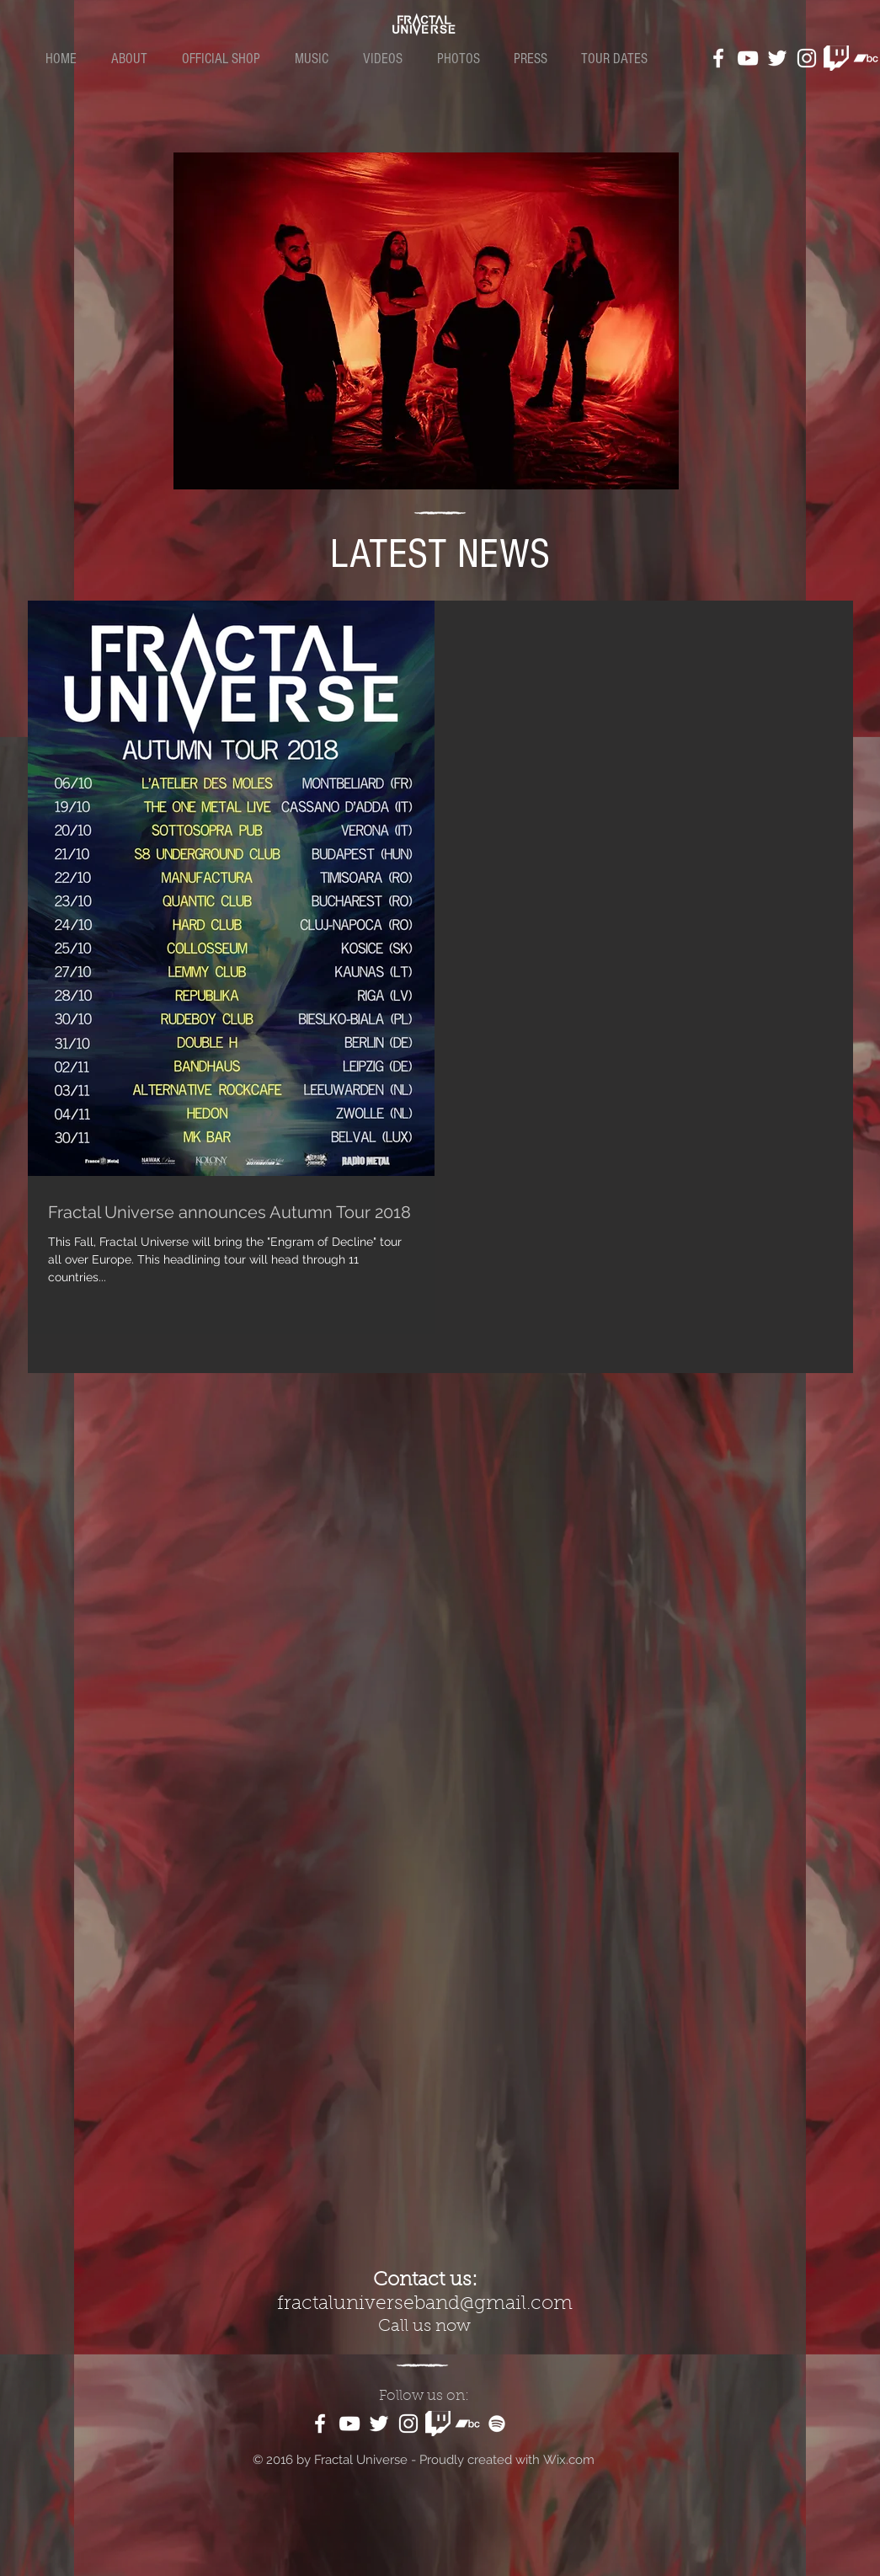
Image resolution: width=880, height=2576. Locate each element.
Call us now (424, 2326)
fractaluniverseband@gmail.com (425, 2304)
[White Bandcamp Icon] (865, 58)
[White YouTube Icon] (747, 58)
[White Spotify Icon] (496, 2423)
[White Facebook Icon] (718, 58)
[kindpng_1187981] (836, 58)
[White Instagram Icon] (806, 58)
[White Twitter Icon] (777, 58)
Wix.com (569, 2459)
